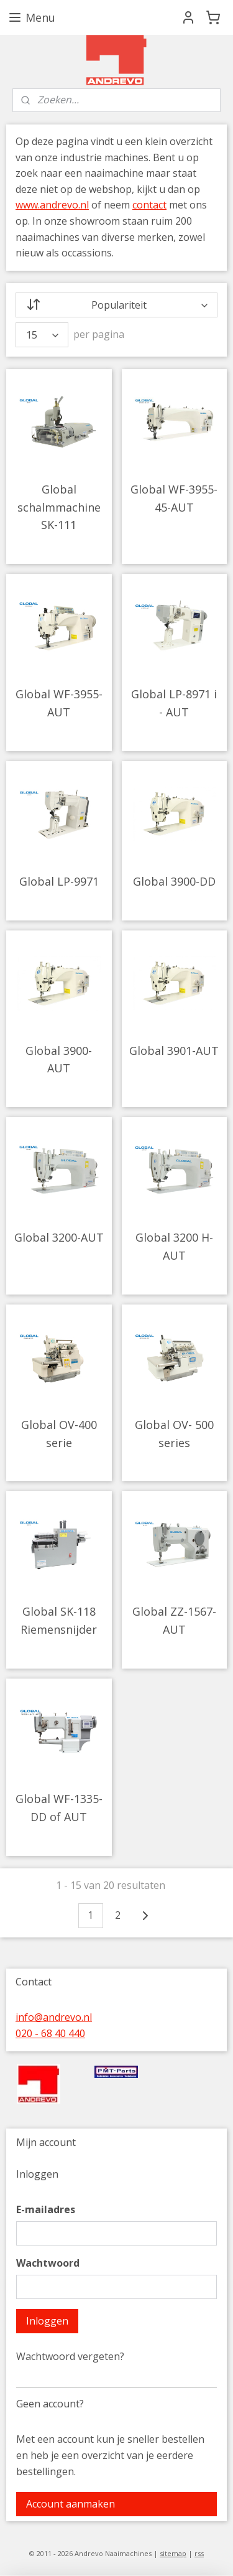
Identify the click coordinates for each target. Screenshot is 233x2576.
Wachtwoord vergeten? (70, 2356)
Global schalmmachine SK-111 (59, 507)
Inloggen (47, 2321)
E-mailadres (45, 2209)
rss (199, 2553)
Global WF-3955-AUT (59, 702)
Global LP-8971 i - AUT (174, 702)
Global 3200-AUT (59, 1237)
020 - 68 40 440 (50, 2033)
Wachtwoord (48, 2263)
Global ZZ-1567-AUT (174, 1620)
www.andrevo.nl (52, 205)
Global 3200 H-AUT (174, 1246)
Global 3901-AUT (174, 1050)
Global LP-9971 (59, 881)
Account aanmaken (70, 2504)
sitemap (173, 2553)
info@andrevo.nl (54, 2017)
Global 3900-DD (174, 881)
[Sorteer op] (116, 305)
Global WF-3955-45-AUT (173, 498)
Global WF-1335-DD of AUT (59, 1807)
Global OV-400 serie (59, 1433)
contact (149, 205)
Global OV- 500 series (174, 1433)
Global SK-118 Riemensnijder (59, 1620)
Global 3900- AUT (58, 1059)
